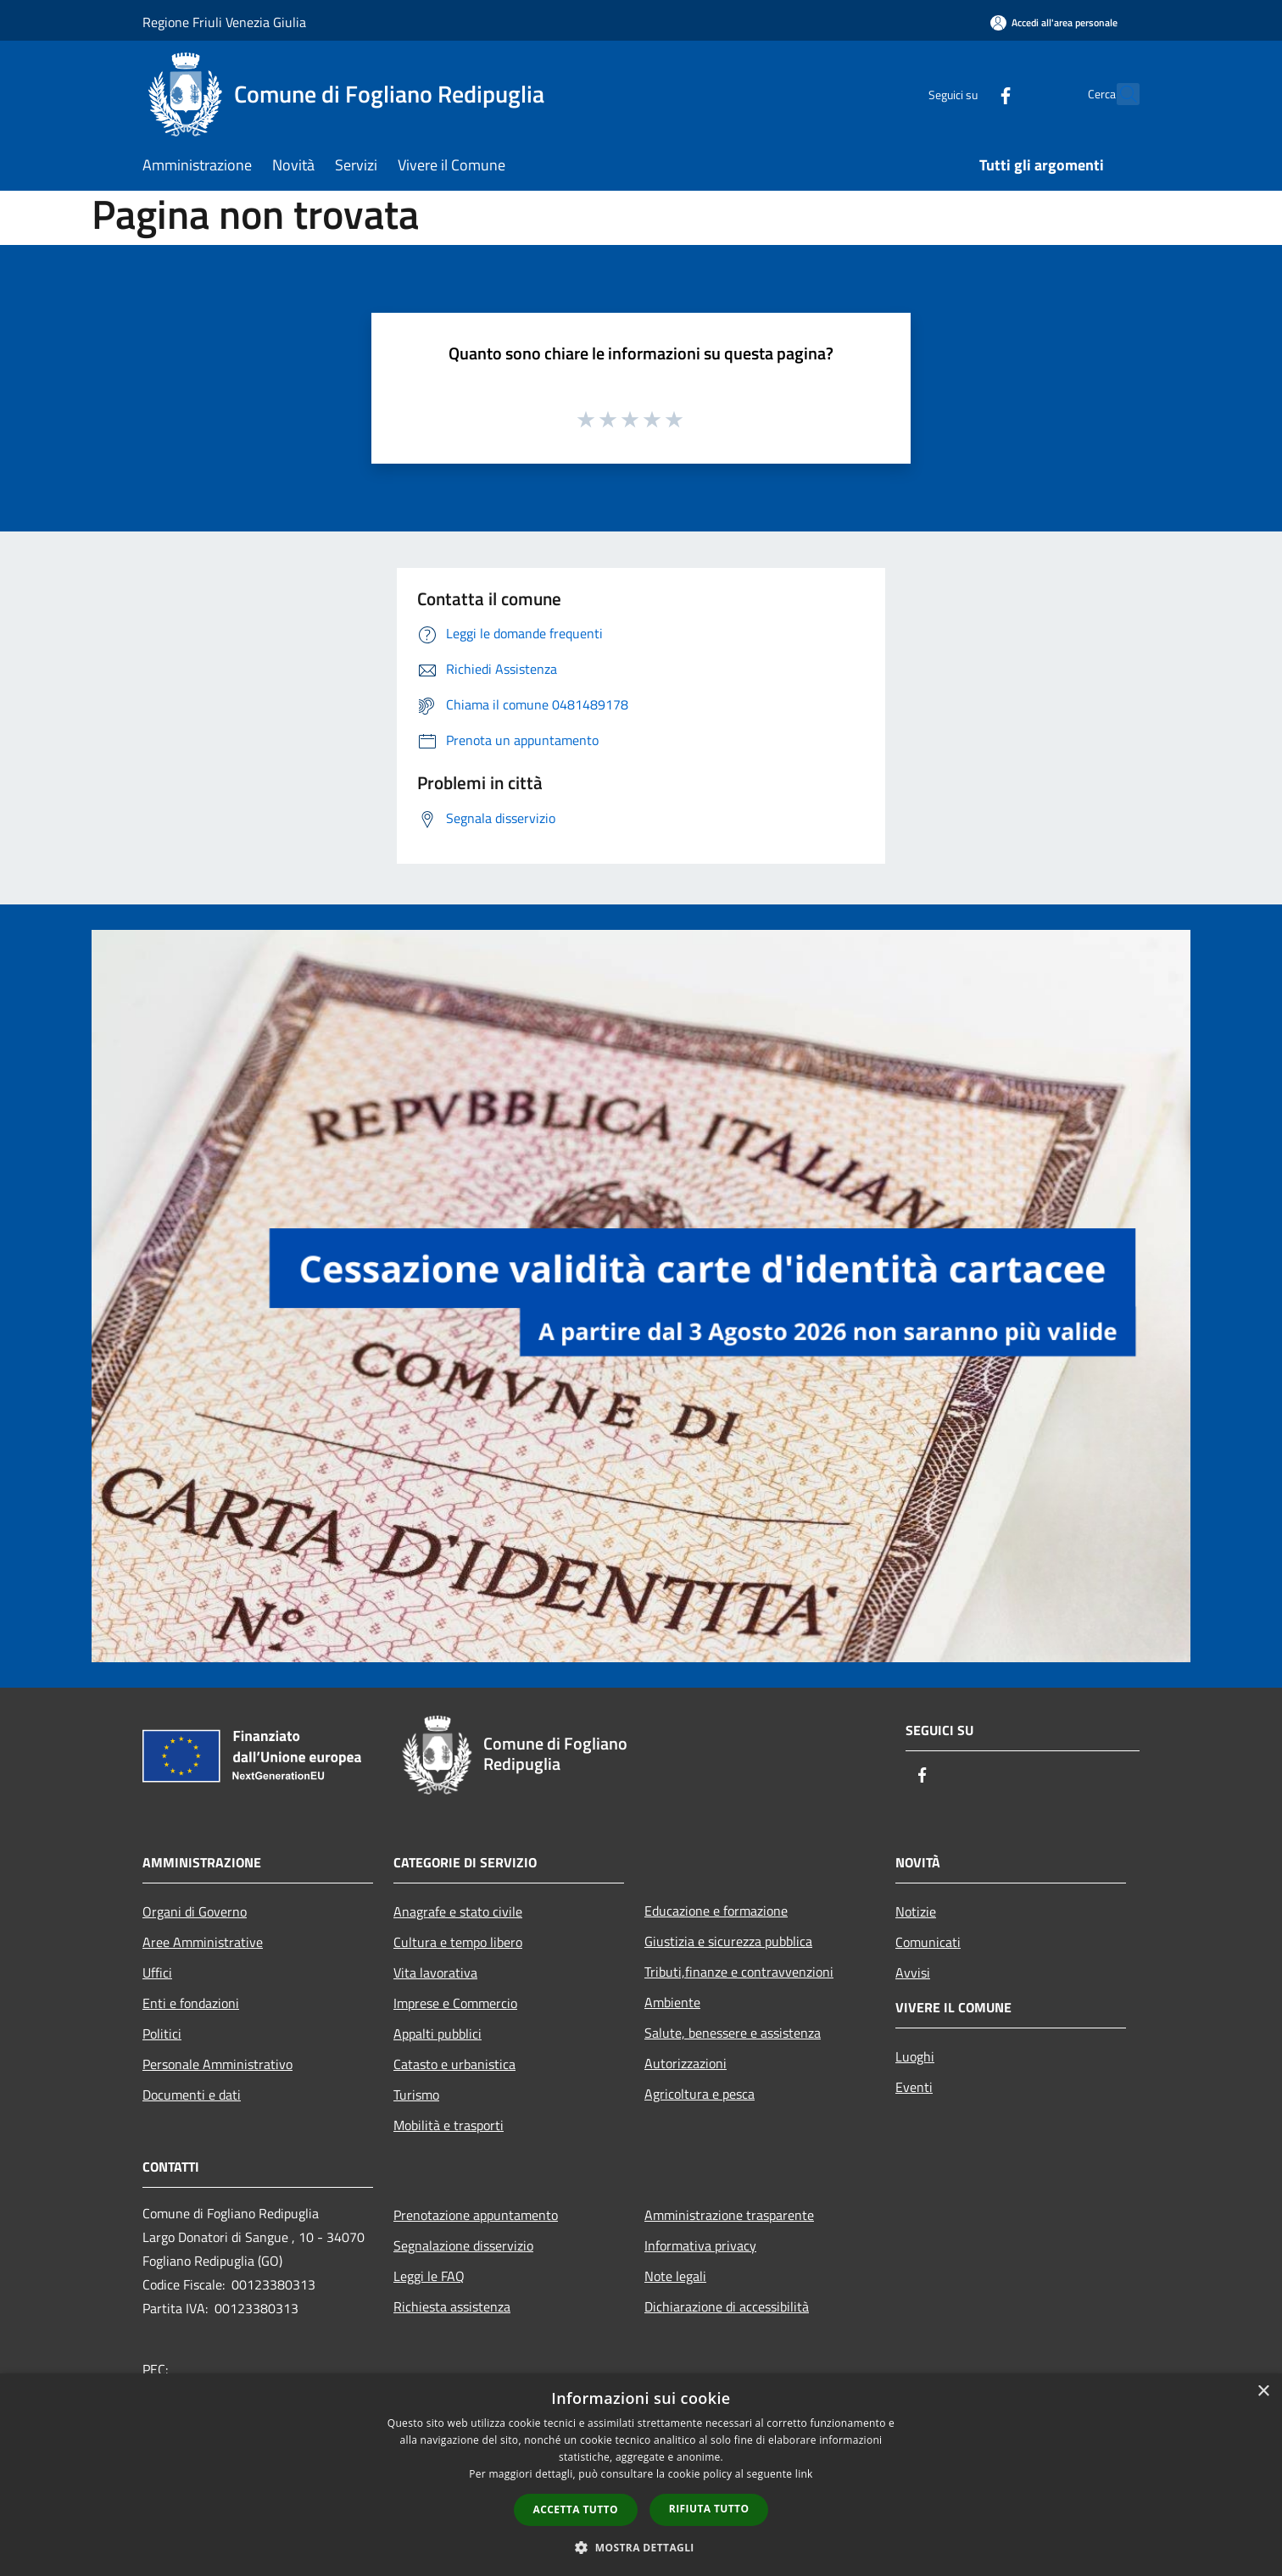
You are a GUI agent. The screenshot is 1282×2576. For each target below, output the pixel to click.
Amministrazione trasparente (729, 2215)
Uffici (157, 1972)
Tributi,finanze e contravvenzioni (738, 1971)
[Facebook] (968, 93)
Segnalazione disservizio (463, 2245)
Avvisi (912, 1972)
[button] (641, 2547)
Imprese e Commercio (455, 2003)
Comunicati (928, 1942)
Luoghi (914, 2056)
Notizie (915, 1911)
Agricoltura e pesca (699, 2094)
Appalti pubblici (437, 2033)
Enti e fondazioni (190, 2003)
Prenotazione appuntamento (475, 2215)
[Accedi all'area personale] (1054, 22)
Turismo (416, 2094)
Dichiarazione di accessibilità (726, 2306)
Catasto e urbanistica (454, 2064)
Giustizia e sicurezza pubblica (728, 1941)
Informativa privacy (700, 2245)
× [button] (1263, 2391)
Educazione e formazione (716, 1910)
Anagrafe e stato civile (457, 1911)
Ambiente (672, 2002)
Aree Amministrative (202, 1942)
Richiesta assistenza (451, 2306)
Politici (161, 2033)
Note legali (675, 2276)
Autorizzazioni (685, 2063)
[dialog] (641, 2474)
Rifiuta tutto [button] (709, 2508)
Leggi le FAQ (429, 2276)
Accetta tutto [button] (575, 2509)
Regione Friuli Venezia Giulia (224, 22)
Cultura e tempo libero (457, 1942)
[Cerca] (1119, 94)
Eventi (914, 2087)
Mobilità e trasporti (448, 2125)
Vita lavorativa (435, 1972)
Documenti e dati (191, 2094)
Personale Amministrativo (217, 2064)
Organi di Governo (194, 1911)
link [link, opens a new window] (804, 2474)
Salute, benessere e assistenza (732, 2032)
